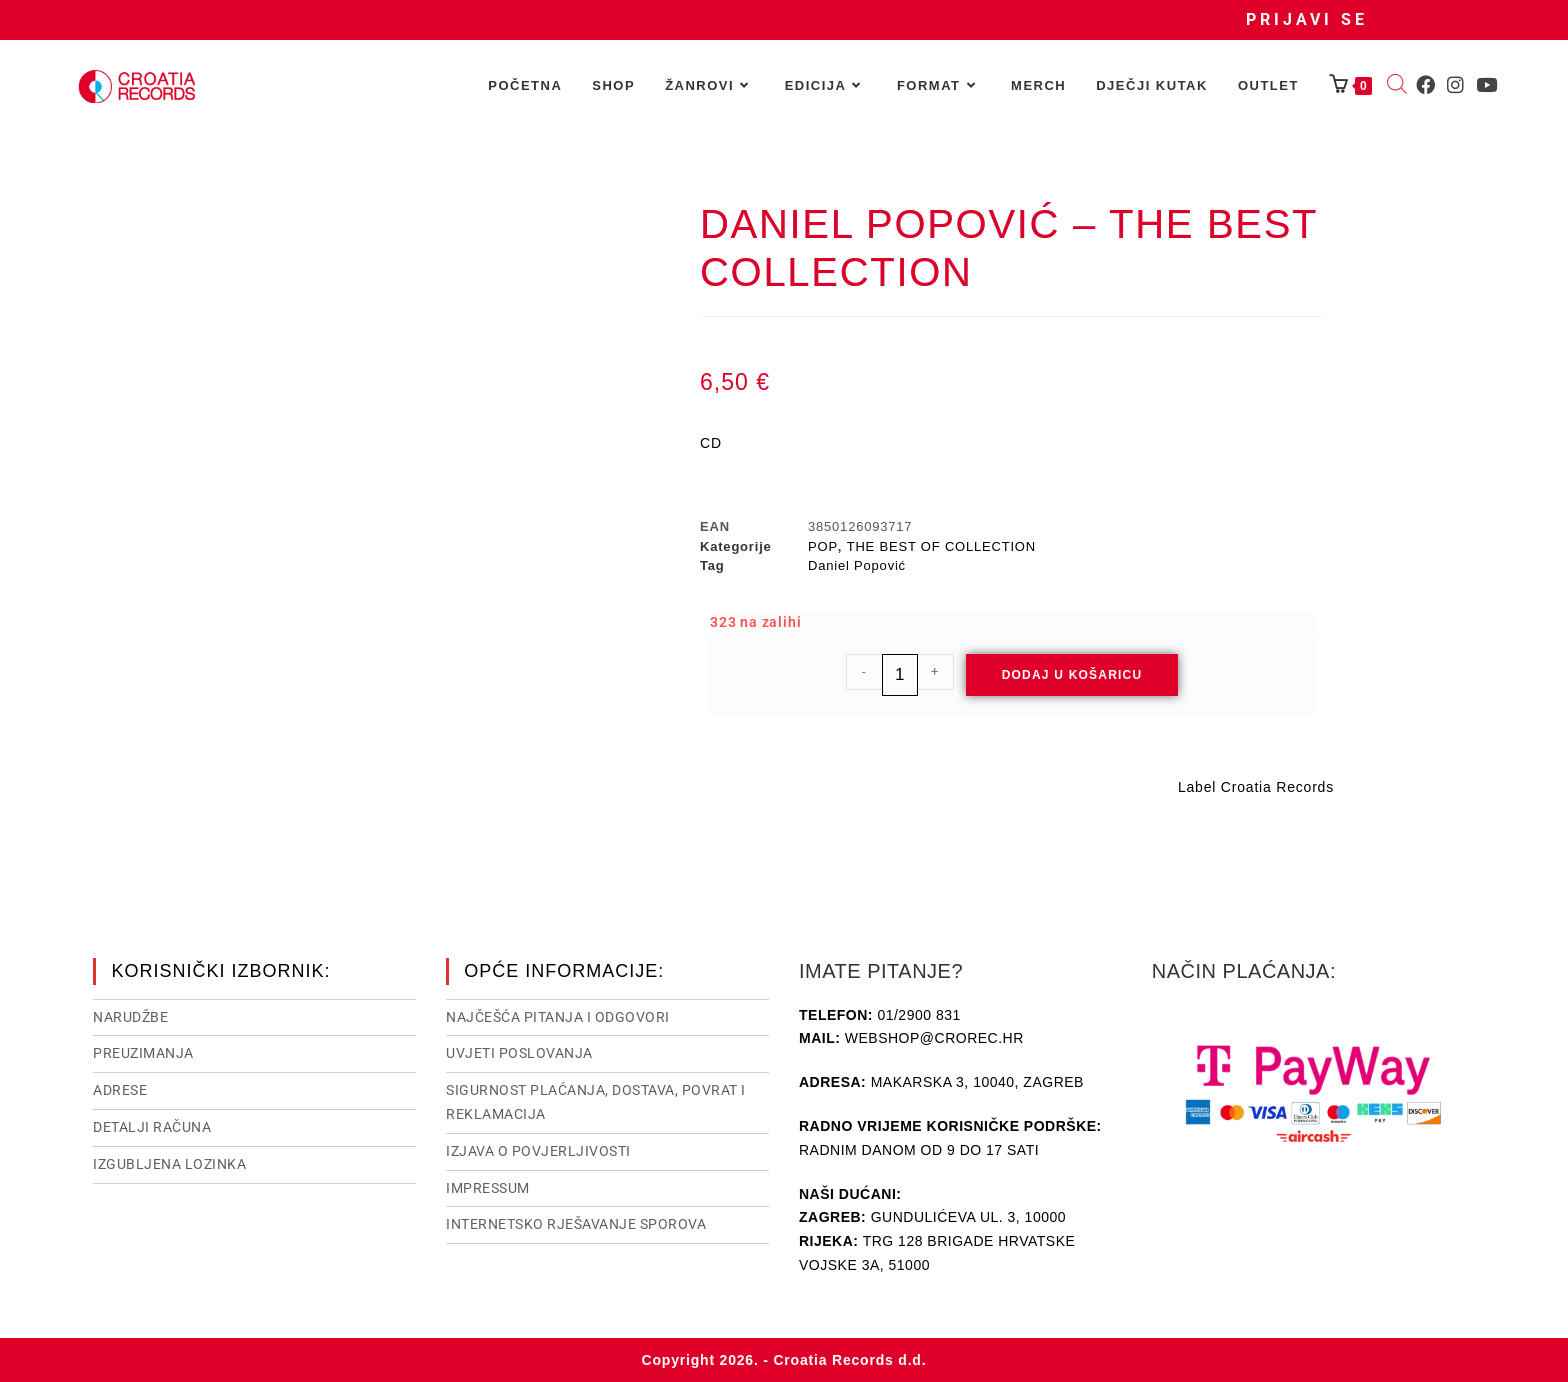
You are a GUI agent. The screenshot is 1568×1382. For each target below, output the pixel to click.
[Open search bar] (1397, 86)
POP (823, 546)
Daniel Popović (857, 565)
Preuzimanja (143, 1053)
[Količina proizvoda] (900, 675)
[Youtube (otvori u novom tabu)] (1486, 85)
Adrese (120, 1090)
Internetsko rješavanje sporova (576, 1224)
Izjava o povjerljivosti (538, 1151)
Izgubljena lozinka (169, 1164)
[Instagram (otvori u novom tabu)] (1455, 85)
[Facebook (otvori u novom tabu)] (1425, 85)
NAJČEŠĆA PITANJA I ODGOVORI (558, 1017)
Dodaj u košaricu (1072, 675)
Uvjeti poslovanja (519, 1053)
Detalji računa (152, 1127)
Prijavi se (1307, 19)
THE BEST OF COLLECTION (941, 546)
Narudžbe (130, 1017)
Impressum (488, 1188)
